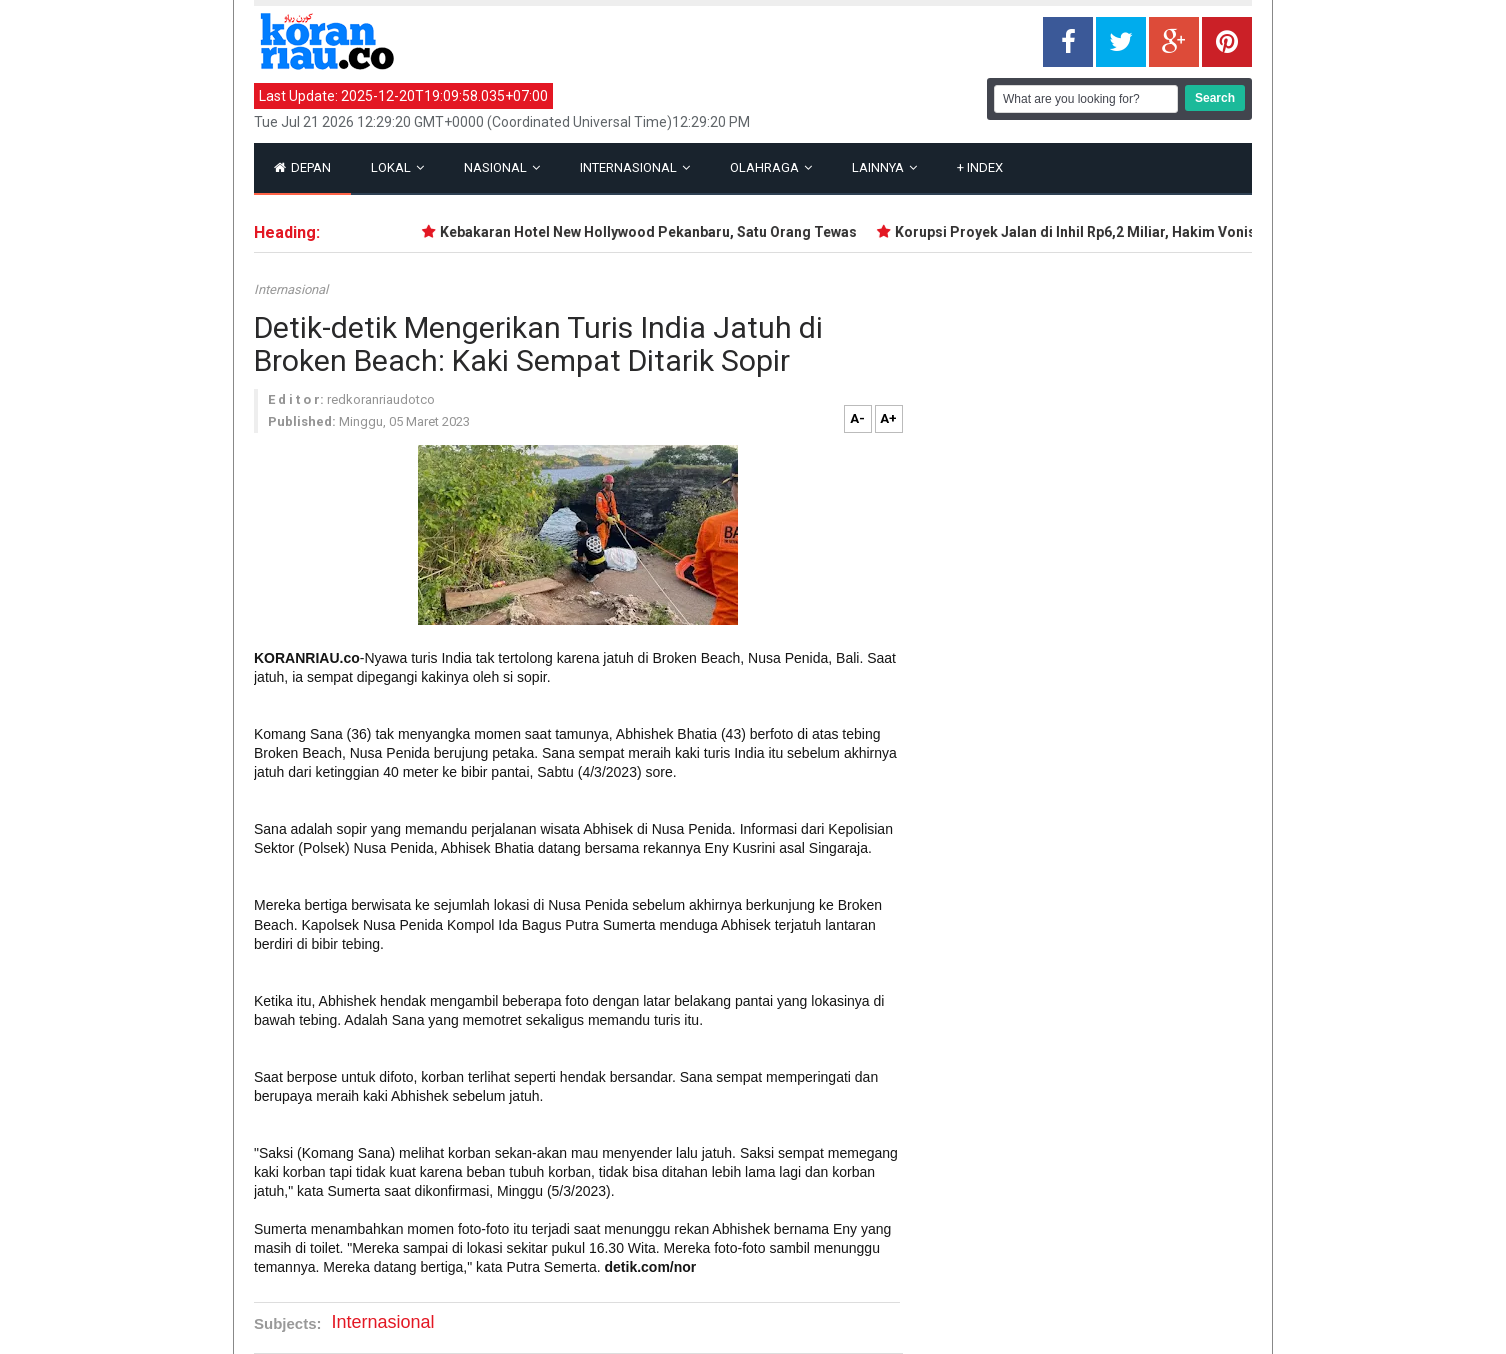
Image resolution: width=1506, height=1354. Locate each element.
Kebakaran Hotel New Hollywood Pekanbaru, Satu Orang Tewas (651, 232)
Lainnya (884, 167)
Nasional (502, 167)
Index (980, 167)
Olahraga (771, 167)
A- (857, 418)
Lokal (397, 167)
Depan (302, 167)
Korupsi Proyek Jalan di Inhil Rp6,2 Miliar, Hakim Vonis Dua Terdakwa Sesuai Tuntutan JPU (1199, 232)
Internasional (635, 167)
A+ (888, 418)
